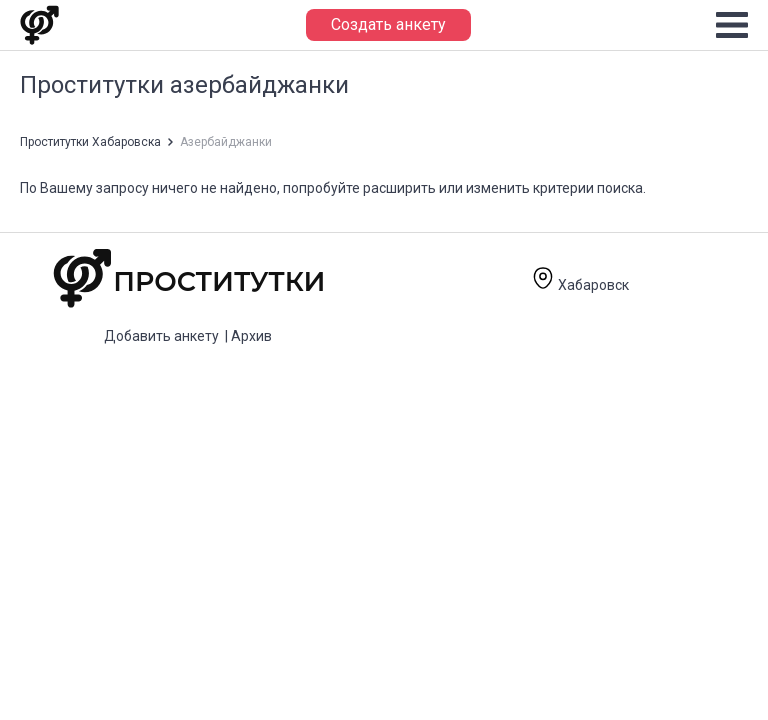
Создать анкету (388, 24)
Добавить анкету (161, 336)
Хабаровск (580, 285)
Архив (251, 336)
